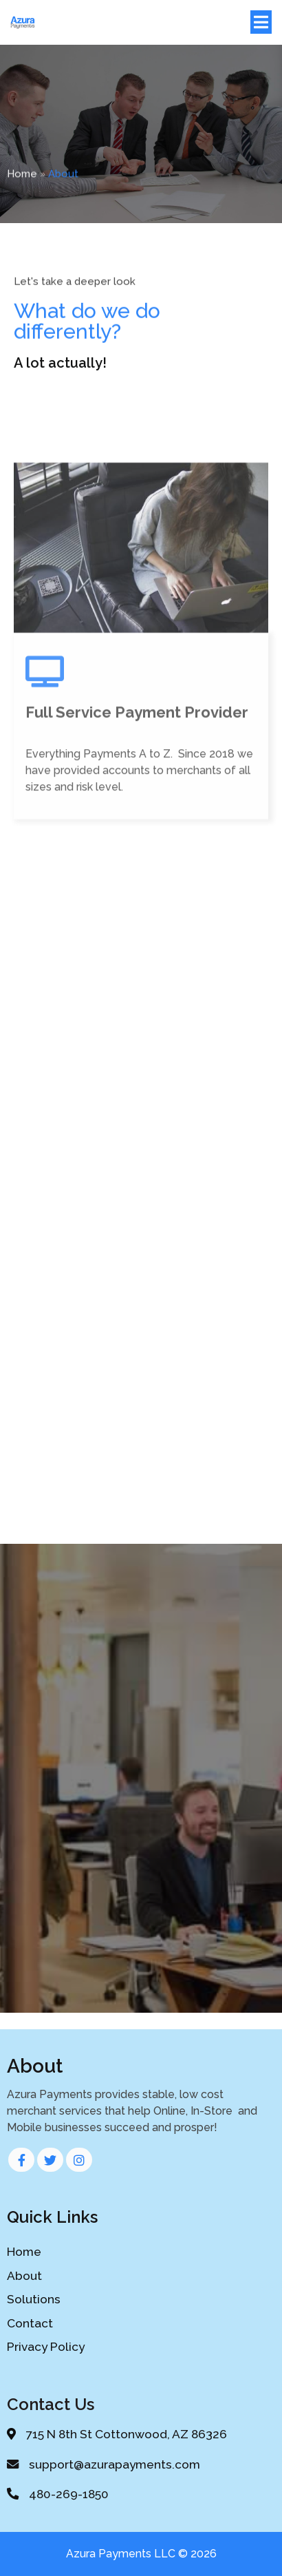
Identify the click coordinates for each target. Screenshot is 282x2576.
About (24, 2276)
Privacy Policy (46, 2347)
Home (22, 178)
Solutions (34, 2299)
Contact (30, 2323)
